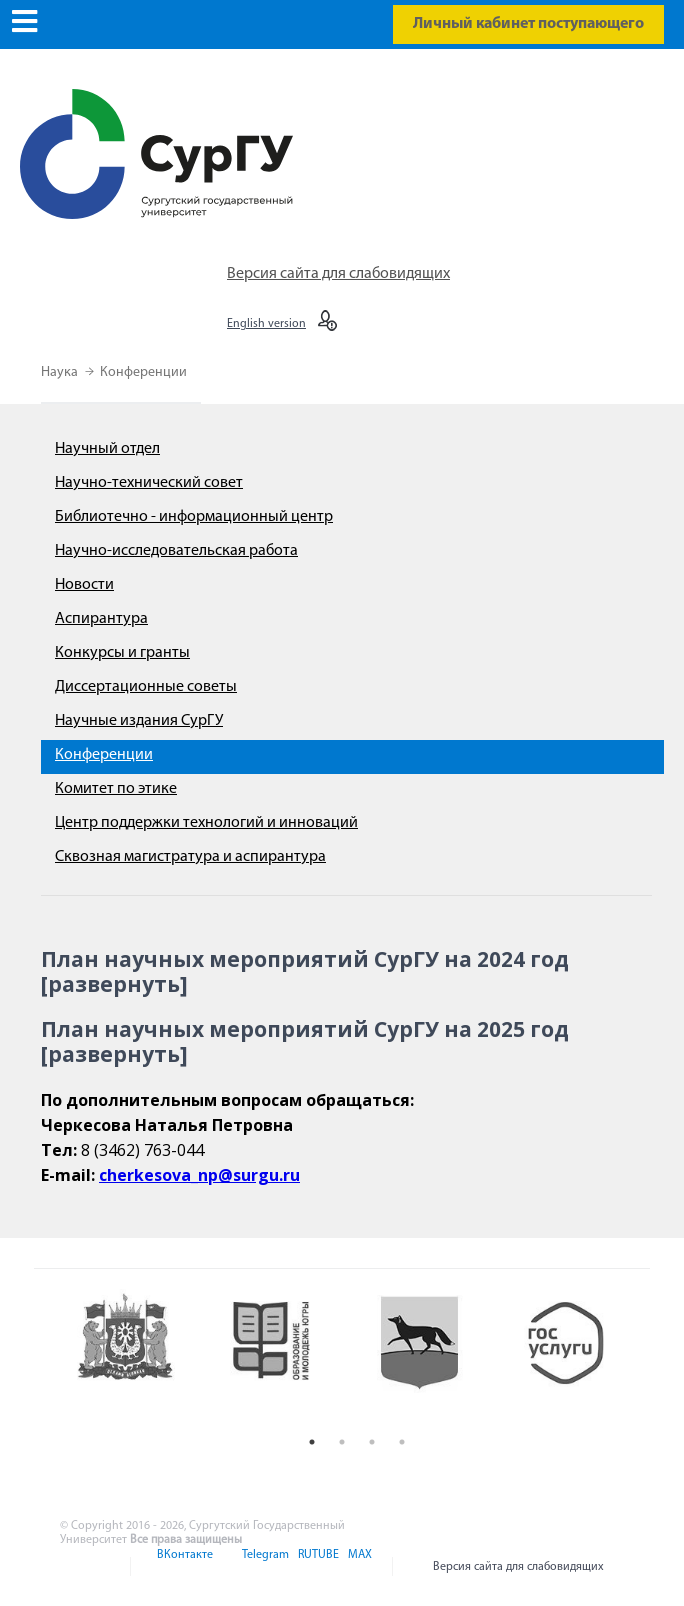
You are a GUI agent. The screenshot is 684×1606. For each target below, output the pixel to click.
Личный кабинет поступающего (528, 24)
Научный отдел (107, 449)
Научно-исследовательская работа (176, 551)
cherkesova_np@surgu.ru (199, 1175)
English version (266, 324)
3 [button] (372, 1442)
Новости (84, 585)
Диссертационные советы (146, 687)
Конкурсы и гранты (122, 653)
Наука (61, 372)
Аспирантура (101, 619)
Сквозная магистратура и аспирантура (190, 857)
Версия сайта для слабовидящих (338, 274)
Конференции (143, 372)
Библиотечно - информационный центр (194, 517)
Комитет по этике (116, 789)
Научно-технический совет (149, 483)
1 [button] (312, 1442)
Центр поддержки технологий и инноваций (206, 823)
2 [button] (342, 1442)
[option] (138, 1357)
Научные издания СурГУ (139, 721)
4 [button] (402, 1442)
